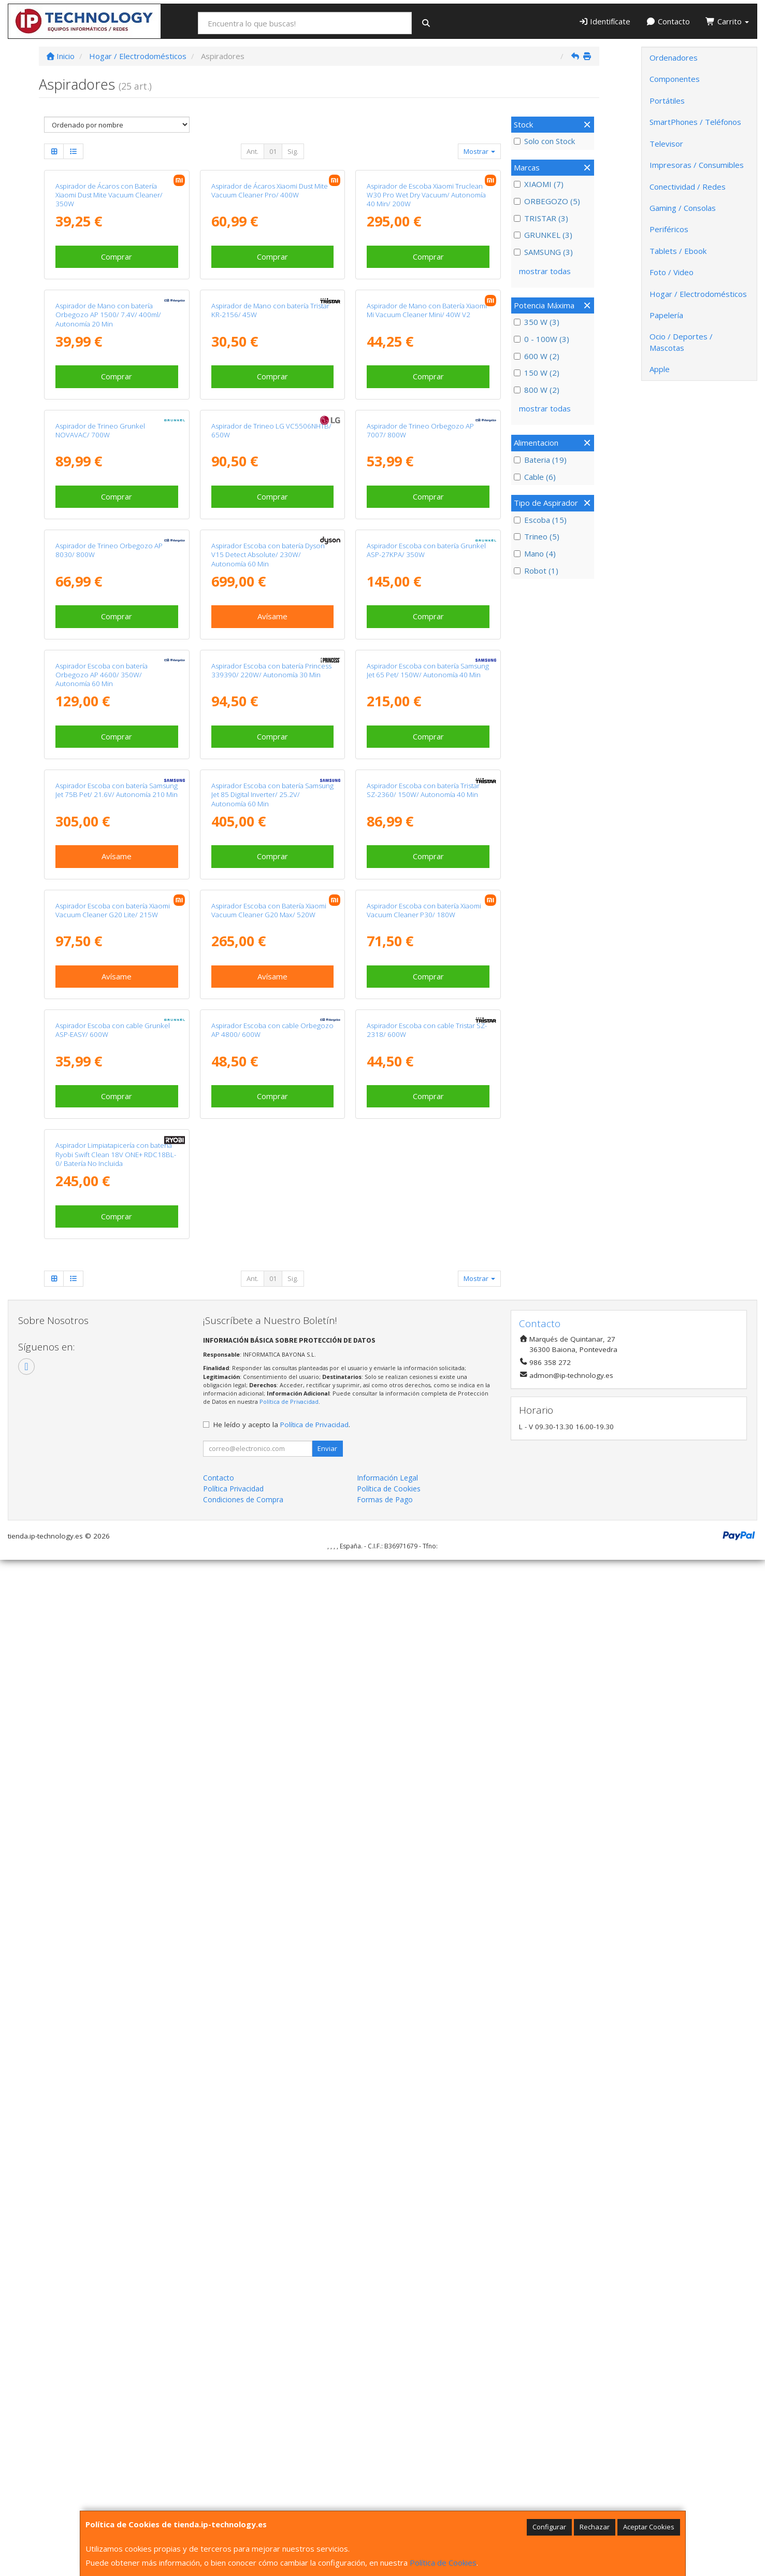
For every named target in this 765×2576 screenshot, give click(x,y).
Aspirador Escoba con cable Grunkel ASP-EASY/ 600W (112, 1933)
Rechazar (595, 2526)
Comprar (116, 369)
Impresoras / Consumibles (696, 165)
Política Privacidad (233, 2504)
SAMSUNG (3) (543, 252)
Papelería (666, 315)
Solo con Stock (544, 141)
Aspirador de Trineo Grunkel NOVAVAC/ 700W (100, 769)
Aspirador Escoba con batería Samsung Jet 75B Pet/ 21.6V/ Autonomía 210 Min (116, 1467)
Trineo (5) (536, 536)
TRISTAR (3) (541, 218)
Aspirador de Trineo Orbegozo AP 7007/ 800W (420, 769)
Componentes (674, 79)
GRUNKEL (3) (543, 235)
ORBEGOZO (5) (547, 201)
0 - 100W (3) (541, 339)
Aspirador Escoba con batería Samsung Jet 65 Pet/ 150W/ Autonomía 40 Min (428, 1235)
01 (273, 151)
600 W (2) (536, 356)
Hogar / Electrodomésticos (698, 294)
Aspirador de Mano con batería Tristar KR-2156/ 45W (270, 536)
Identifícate (605, 21)
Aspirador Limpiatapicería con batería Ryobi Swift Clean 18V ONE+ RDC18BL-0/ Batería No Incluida (115, 2170)
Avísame (272, 1067)
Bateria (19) (540, 459)
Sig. (292, 151)
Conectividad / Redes (687, 186)
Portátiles (667, 100)
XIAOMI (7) (539, 184)
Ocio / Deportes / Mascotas (681, 341)
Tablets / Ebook (677, 251)
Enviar (327, 2464)
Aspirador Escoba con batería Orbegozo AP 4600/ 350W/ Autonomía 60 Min (101, 1239)
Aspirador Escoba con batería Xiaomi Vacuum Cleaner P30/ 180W (424, 1700)
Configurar (549, 2526)
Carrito (727, 21)
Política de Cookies (443, 2562)
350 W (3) (536, 322)
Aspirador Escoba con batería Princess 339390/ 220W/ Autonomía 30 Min (271, 1235)
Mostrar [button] (479, 151)
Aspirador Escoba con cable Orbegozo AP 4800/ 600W (272, 1933)
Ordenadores (673, 57)
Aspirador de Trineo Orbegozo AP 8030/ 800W (109, 1001)
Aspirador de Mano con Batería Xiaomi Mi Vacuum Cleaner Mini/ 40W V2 (427, 536)
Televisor (666, 143)
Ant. (252, 151)
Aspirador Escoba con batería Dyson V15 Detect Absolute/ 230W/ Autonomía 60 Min (268, 1006)
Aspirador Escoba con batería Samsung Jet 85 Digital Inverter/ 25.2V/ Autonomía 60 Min (272, 1472)
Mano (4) (535, 553)
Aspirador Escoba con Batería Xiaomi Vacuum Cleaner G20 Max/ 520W (268, 1700)
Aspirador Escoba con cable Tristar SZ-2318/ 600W (427, 1933)
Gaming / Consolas (682, 208)
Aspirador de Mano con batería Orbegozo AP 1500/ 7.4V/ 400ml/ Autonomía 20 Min (108, 540)
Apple (659, 369)
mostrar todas (545, 271)
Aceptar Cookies (648, 2526)
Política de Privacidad (289, 2418)
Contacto (668, 21)
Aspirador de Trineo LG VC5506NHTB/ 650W (271, 769)
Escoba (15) (540, 520)
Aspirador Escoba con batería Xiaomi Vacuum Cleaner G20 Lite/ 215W (112, 1700)
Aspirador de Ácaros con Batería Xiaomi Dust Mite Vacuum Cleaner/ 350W (109, 307)
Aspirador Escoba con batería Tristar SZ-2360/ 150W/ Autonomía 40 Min (423, 1467)
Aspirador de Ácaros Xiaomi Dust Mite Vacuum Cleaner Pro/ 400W (269, 303)
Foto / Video (671, 272)
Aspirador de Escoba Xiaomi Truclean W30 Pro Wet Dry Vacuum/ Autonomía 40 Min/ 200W (426, 307)
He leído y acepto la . (281, 2440)
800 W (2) (536, 390)
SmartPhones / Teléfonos (695, 122)
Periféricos (668, 229)
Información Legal (387, 2493)
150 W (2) (536, 372)
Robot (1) (536, 570)
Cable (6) (535, 477)
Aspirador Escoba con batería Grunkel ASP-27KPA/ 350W (426, 1001)
